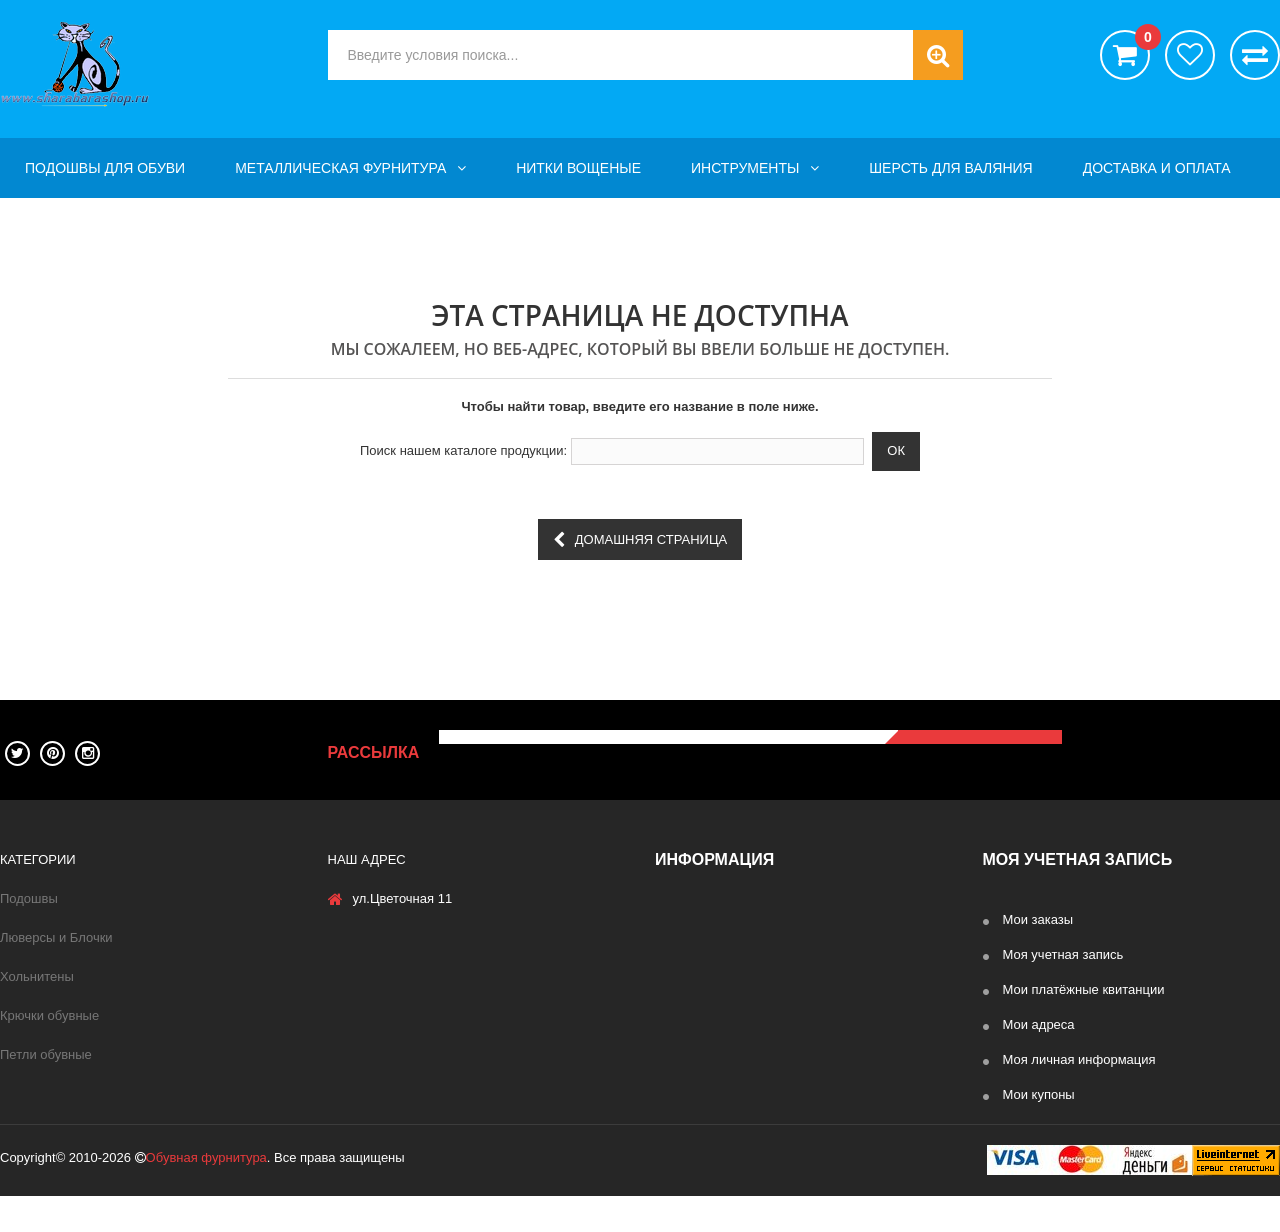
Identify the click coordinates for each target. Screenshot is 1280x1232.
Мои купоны (1039, 1094)
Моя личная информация (1079, 1059)
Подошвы (29, 898)
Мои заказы (1038, 919)
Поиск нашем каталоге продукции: (463, 450)
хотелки (1190, 55)
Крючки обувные (49, 1015)
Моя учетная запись (1063, 954)
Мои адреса (1039, 1024)
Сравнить (1255, 55)
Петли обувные (46, 1054)
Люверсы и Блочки (56, 937)
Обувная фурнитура (206, 1193)
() (1142, 40)
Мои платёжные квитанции (1084, 989)
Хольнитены (37, 976)
